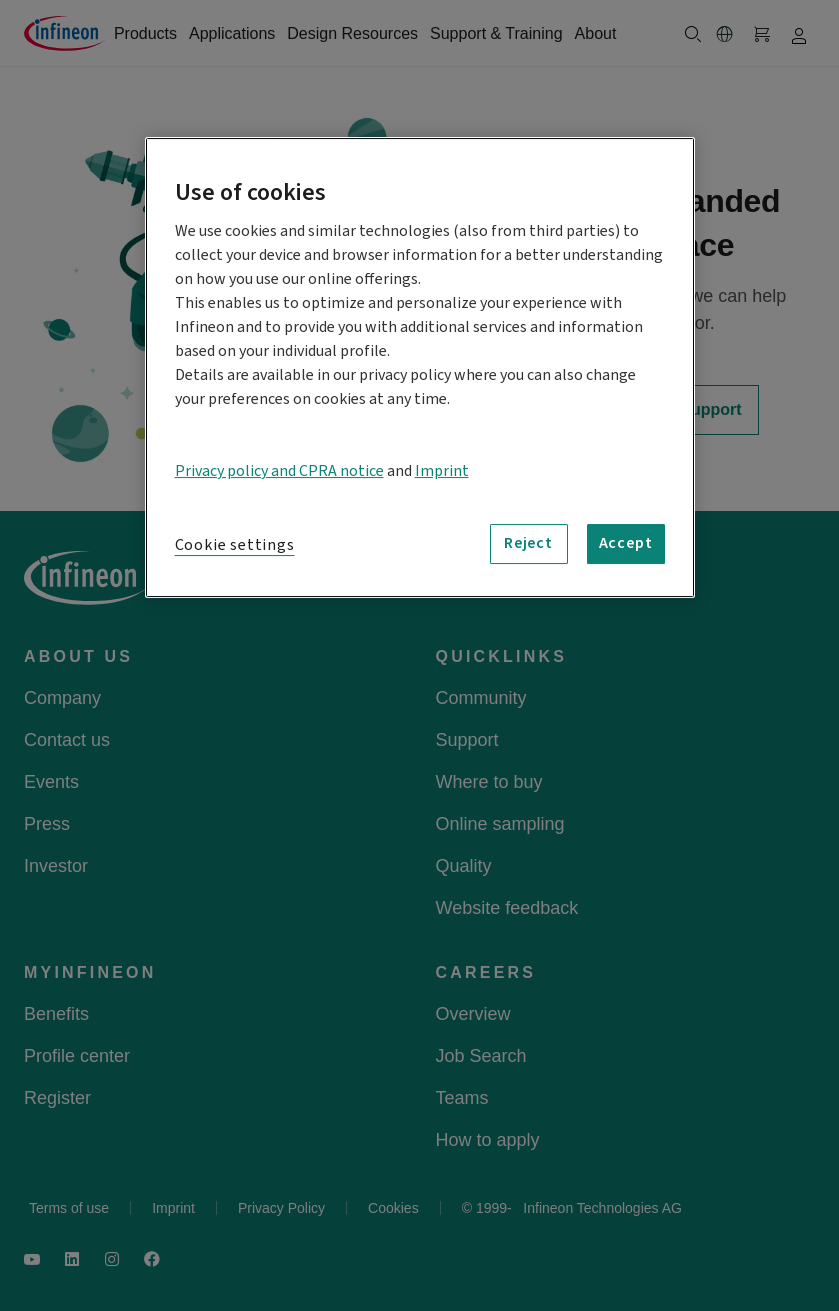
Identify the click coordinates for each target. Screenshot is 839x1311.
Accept (626, 544)
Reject (528, 544)
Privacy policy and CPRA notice (279, 471)
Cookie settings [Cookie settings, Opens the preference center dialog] (235, 545)
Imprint (442, 471)
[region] (420, 367)
